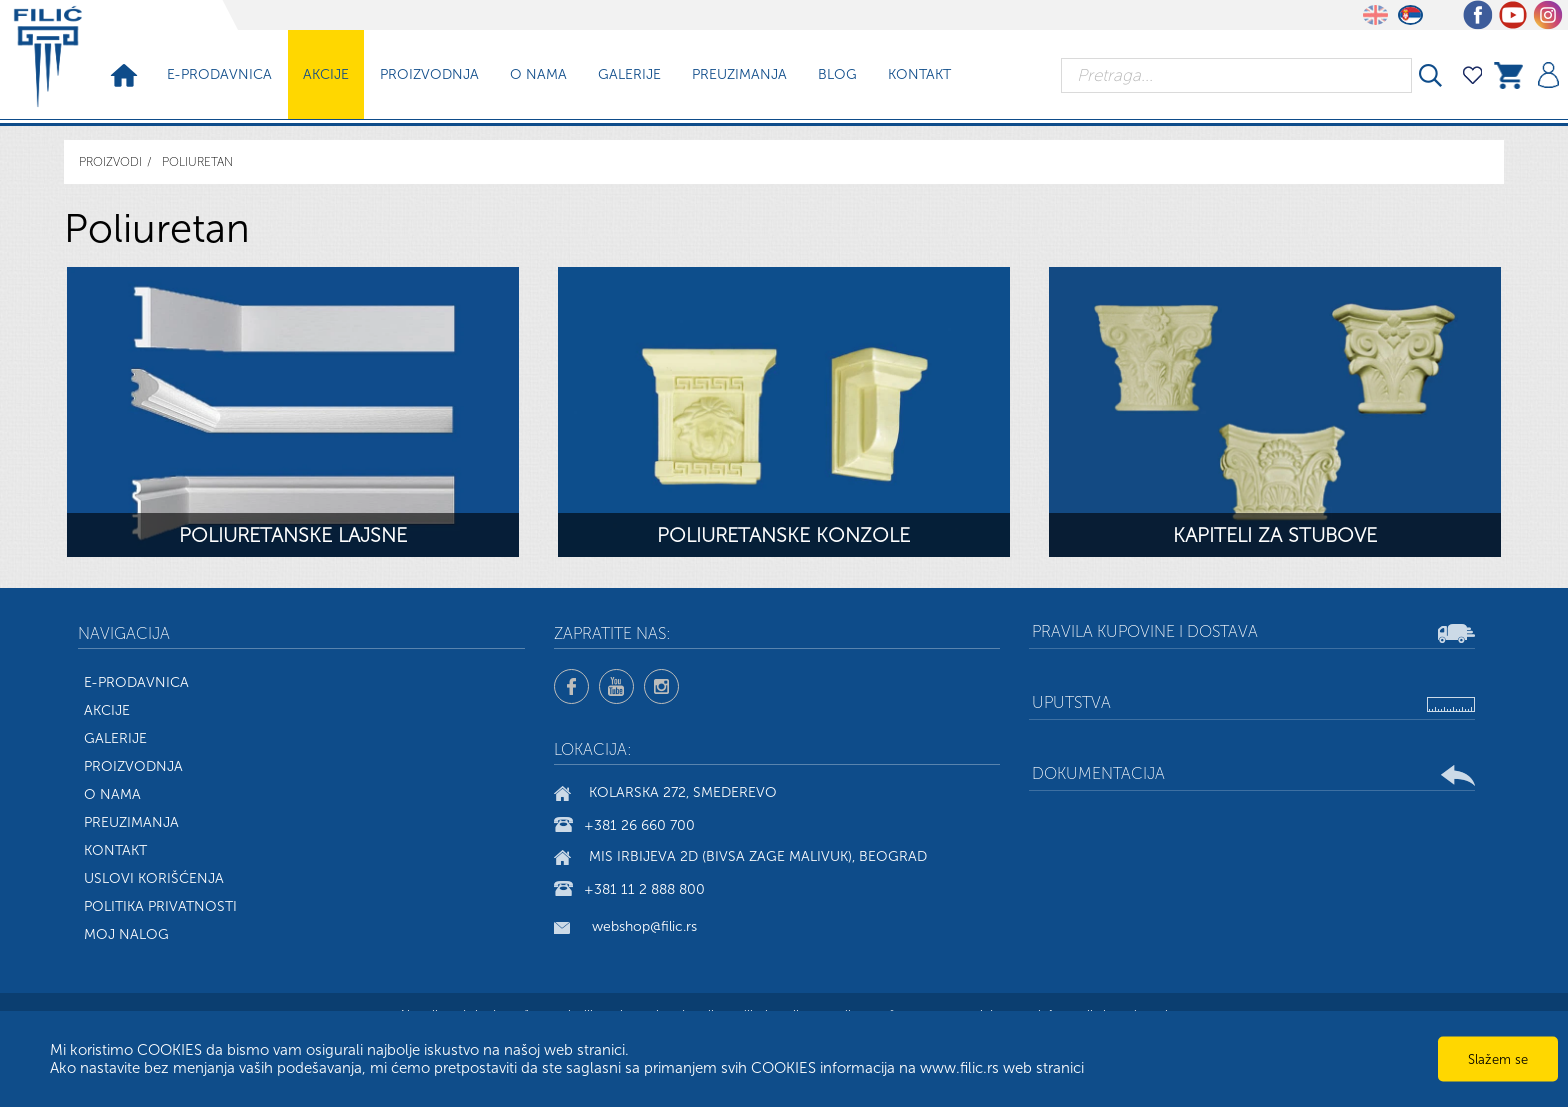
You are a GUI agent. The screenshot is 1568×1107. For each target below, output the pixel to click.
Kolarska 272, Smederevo (683, 793)
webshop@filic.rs (644, 926)
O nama (538, 74)
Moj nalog (126, 934)
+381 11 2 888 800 (644, 889)
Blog (837, 74)
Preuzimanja (739, 74)
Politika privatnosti (160, 906)
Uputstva (1071, 702)
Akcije (326, 74)
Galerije (629, 74)
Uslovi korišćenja (154, 878)
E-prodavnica (219, 74)
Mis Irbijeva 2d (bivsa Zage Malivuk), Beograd (758, 857)
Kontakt (919, 74)
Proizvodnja (429, 74)
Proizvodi (110, 162)
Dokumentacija (1098, 773)
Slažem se (1498, 1059)
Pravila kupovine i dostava (1145, 631)
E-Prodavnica (136, 682)
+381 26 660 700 (639, 825)
